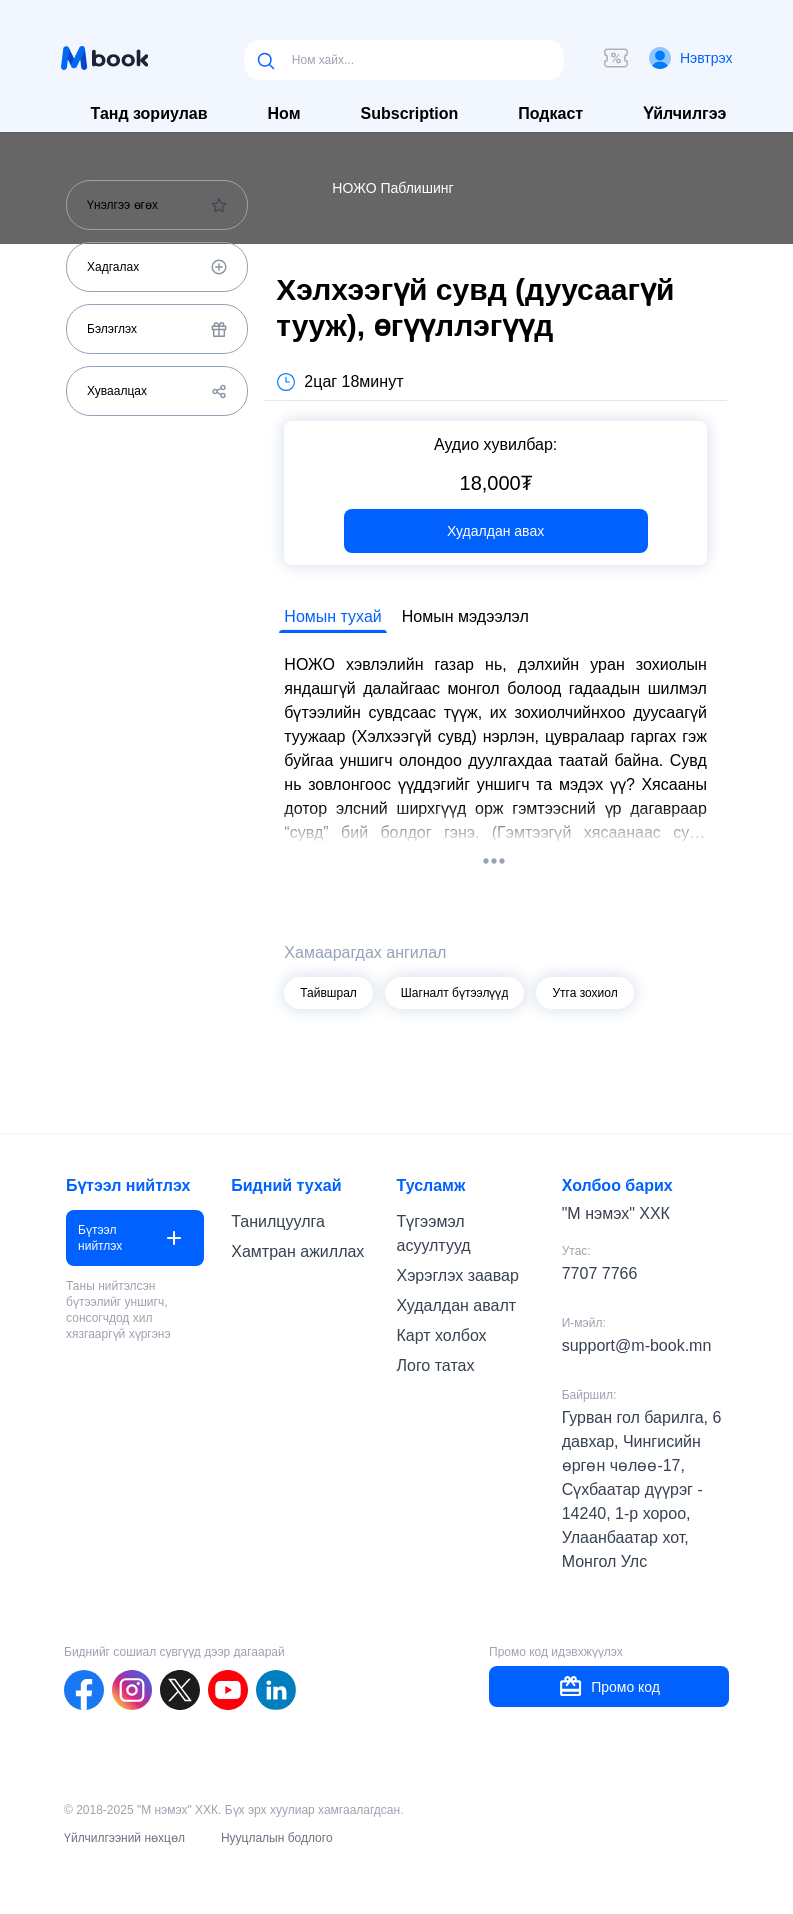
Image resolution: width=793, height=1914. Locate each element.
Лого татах (435, 1365)
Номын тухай (332, 616)
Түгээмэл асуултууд (433, 1233)
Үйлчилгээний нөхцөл (124, 1838)
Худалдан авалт (456, 1305)
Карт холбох (441, 1335)
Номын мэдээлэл (465, 616)
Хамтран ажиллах (297, 1251)
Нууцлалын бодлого (277, 1838)
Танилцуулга (278, 1221)
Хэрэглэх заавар (457, 1275)
